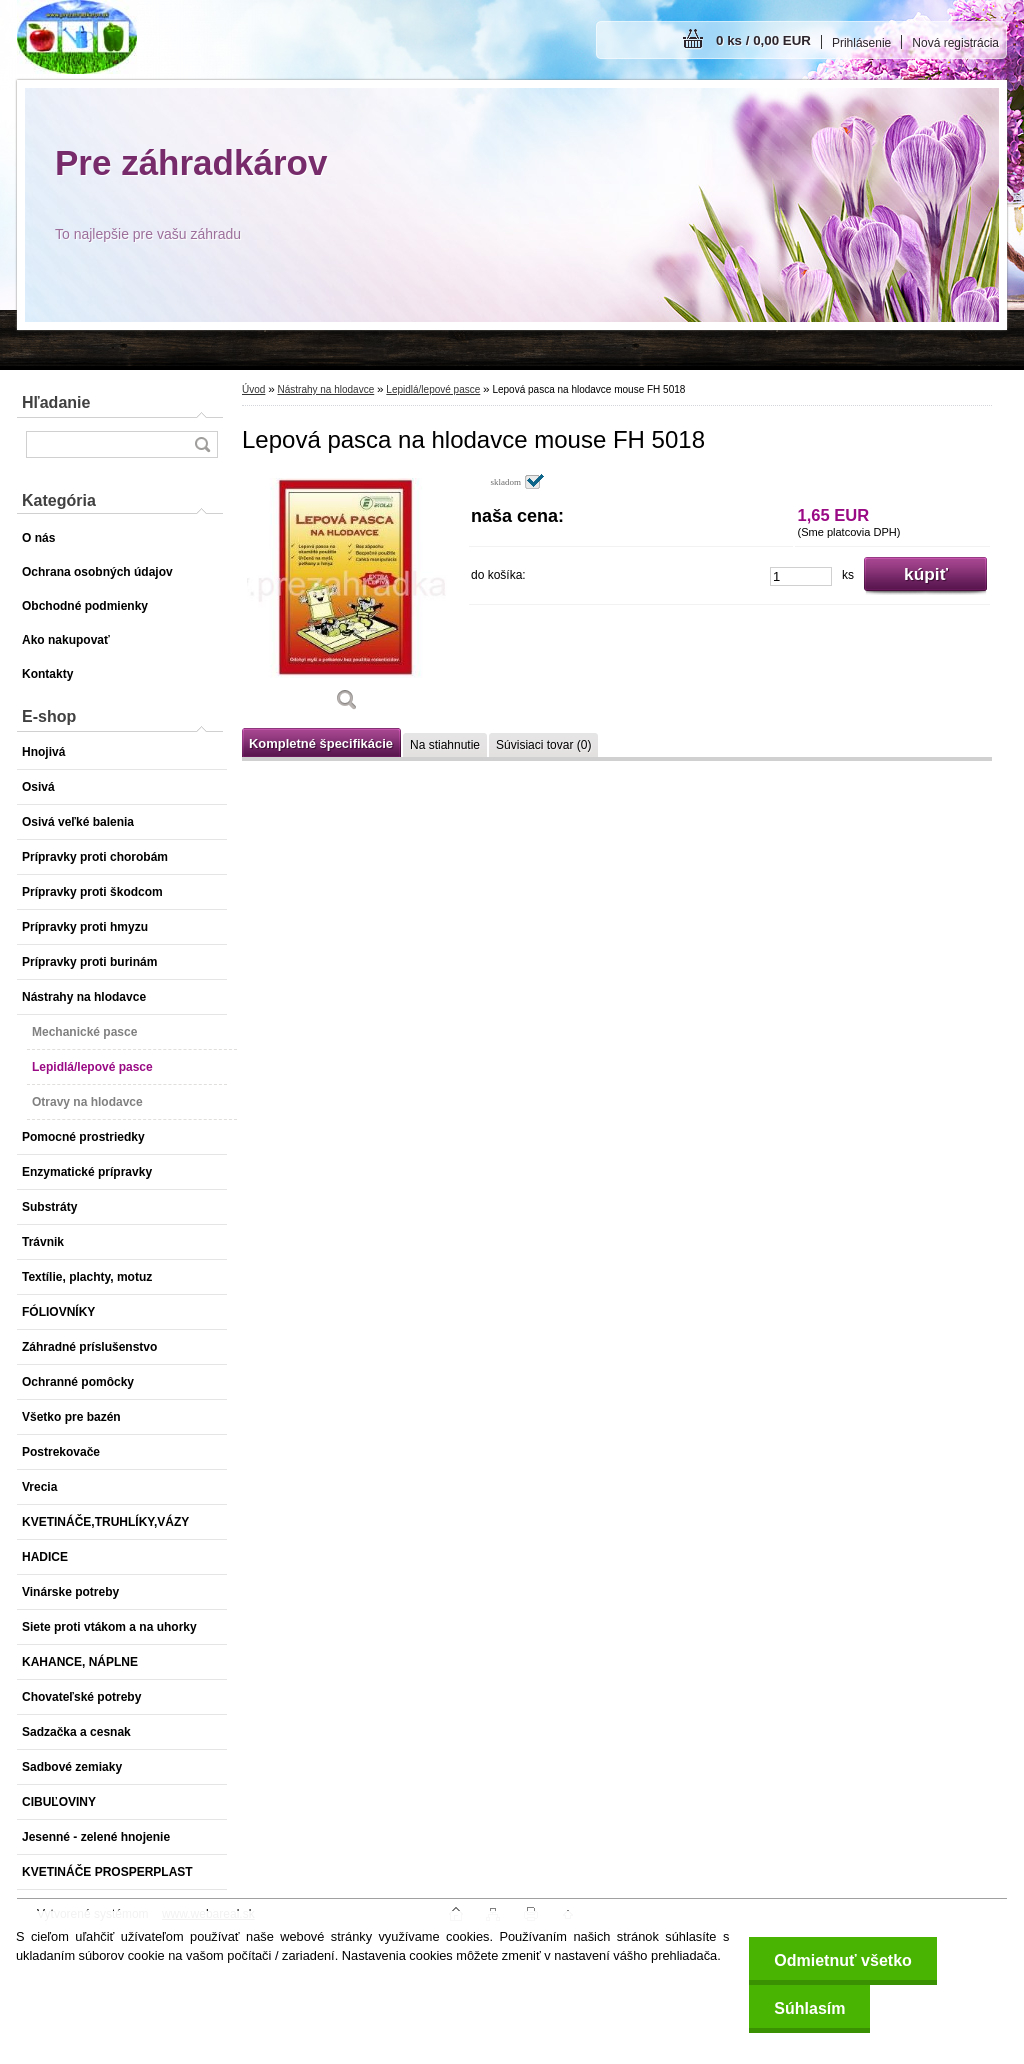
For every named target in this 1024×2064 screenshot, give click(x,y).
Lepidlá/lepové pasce (433, 389)
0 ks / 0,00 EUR (763, 40)
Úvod (253, 389)
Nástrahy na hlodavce (325, 389)
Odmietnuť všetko (842, 1960)
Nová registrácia (955, 43)
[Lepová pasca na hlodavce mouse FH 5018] (347, 599)
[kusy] (801, 576)
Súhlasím (809, 2008)
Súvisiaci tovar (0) (543, 745)
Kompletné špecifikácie (321, 743)
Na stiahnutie (445, 745)
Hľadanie (56, 402)
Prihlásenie (861, 43)
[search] (202, 444)
